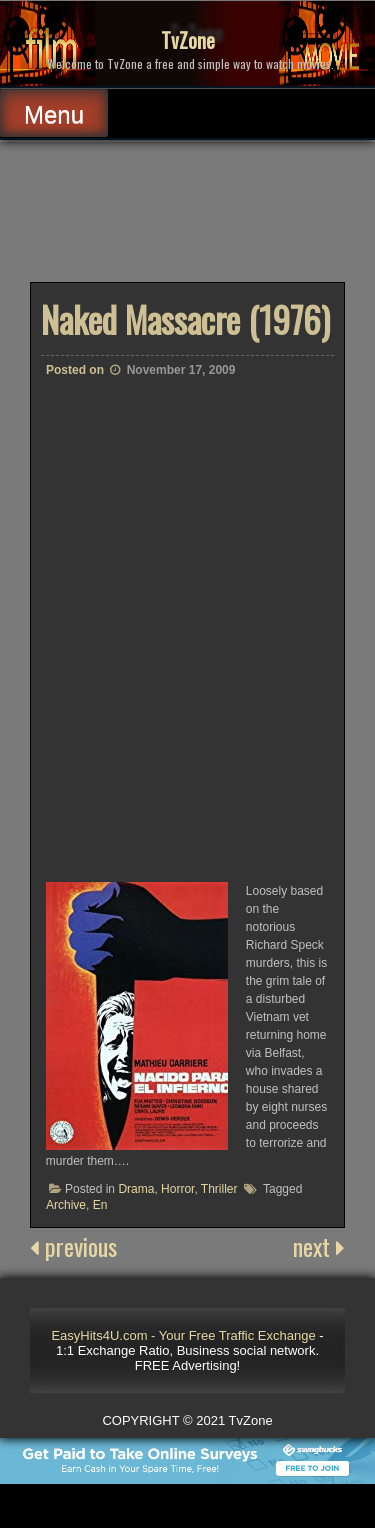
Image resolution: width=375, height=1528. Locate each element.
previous (73, 1246)
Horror (177, 1189)
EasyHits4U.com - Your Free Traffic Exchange (183, 1335)
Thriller (219, 1189)
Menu (54, 114)
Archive (66, 1205)
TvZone (188, 40)
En (100, 1205)
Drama (136, 1189)
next (319, 1246)
